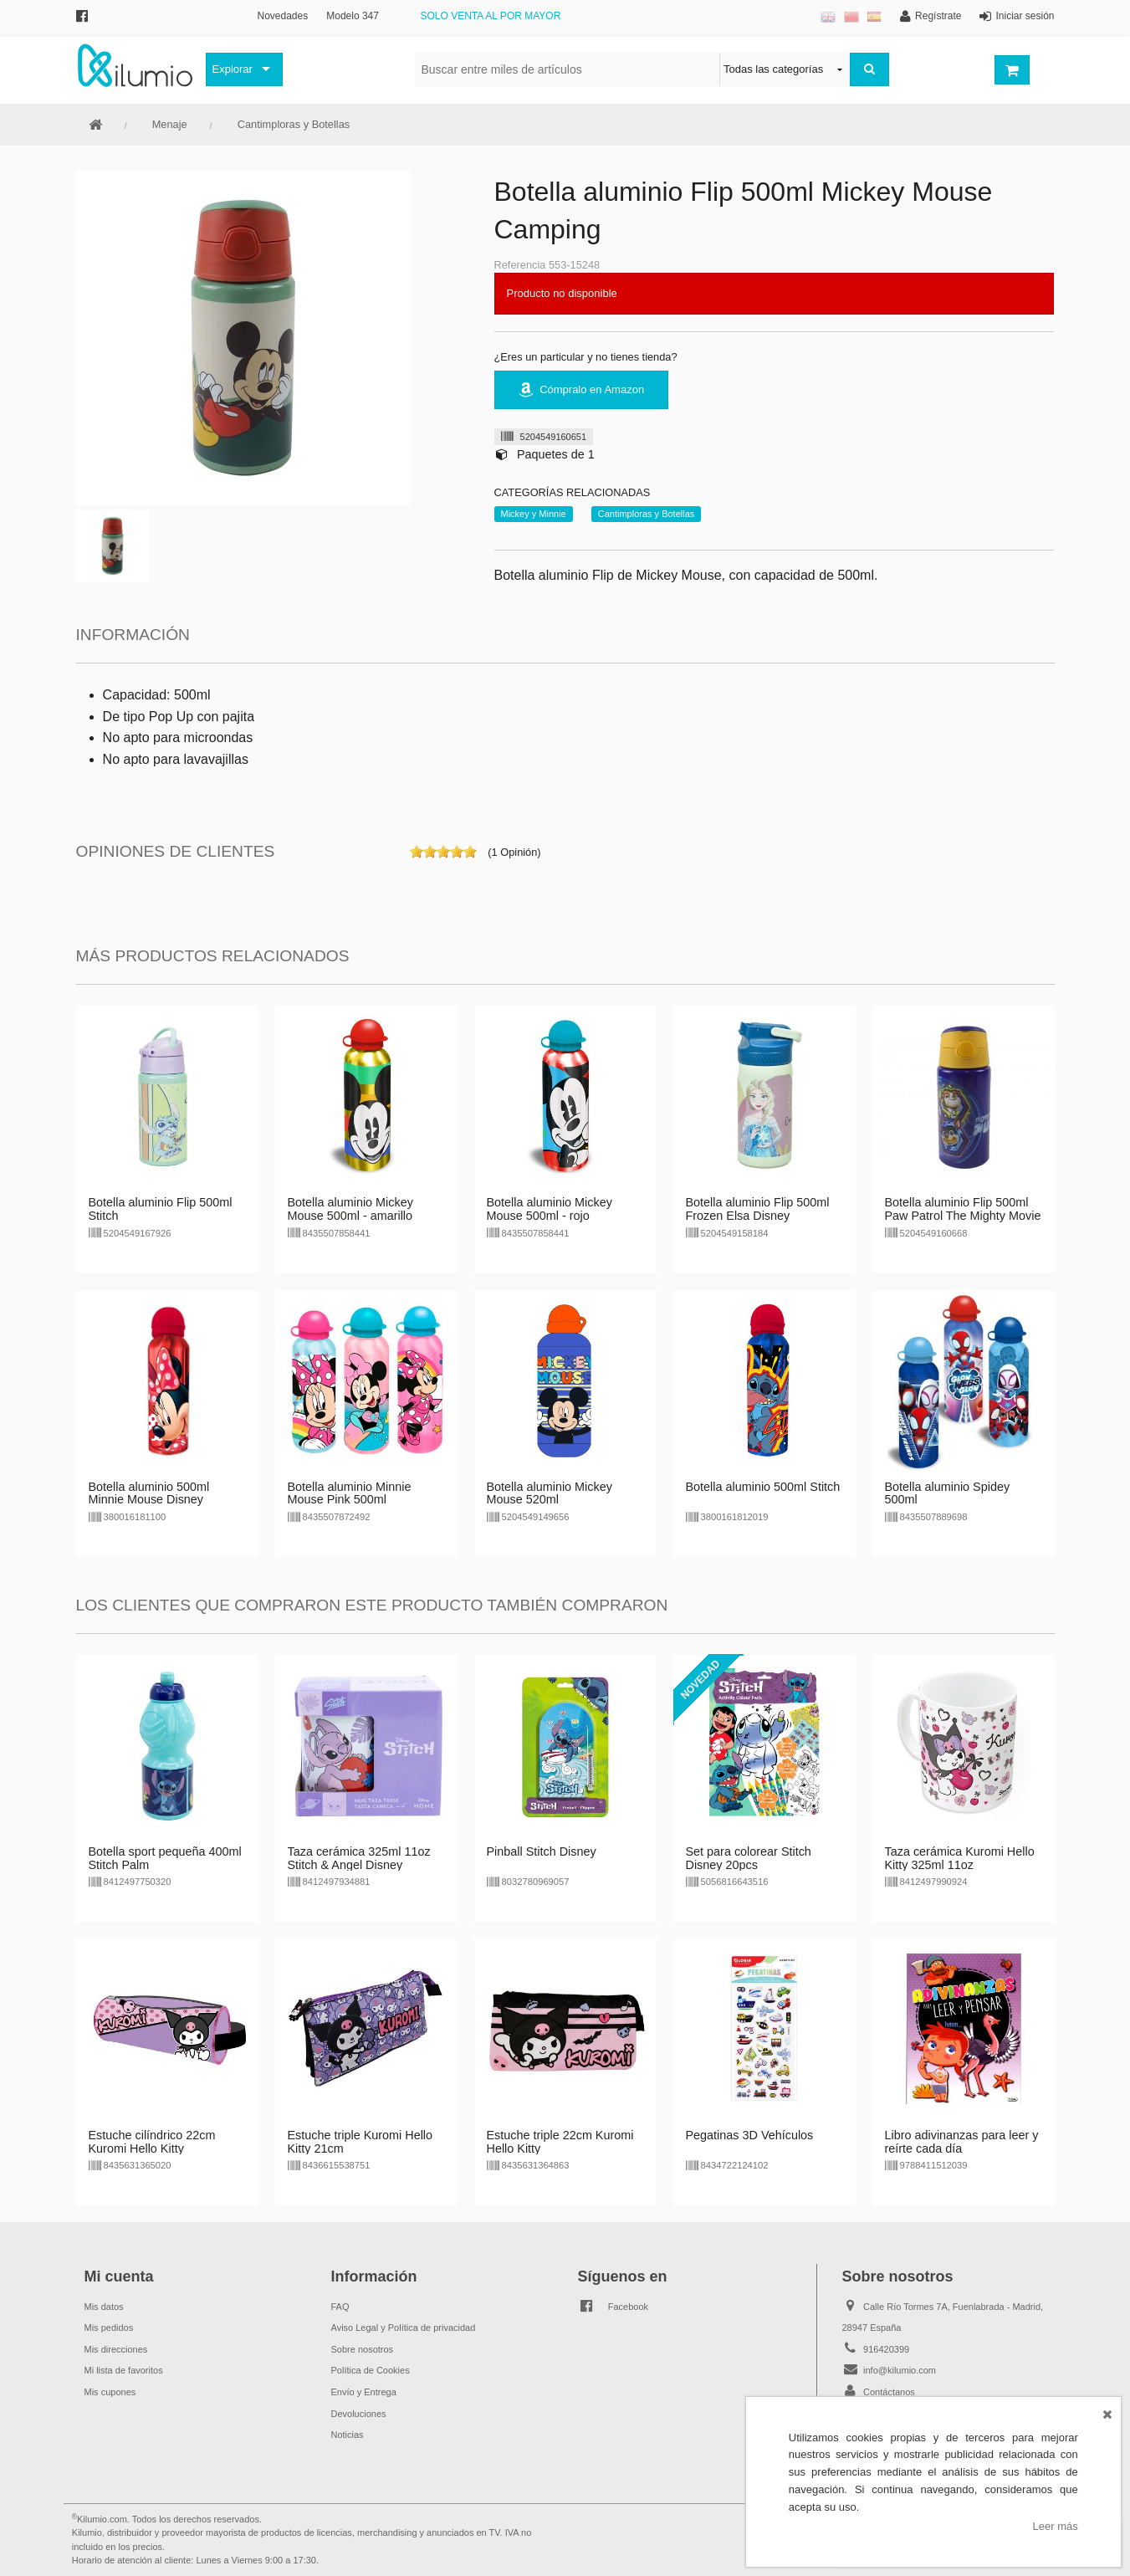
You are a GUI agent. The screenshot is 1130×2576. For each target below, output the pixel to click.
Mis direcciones (116, 2349)
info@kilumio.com (899, 2370)
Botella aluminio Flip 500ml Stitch (161, 1209)
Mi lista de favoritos (123, 2370)
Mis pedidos (109, 2327)
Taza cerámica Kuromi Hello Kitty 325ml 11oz (960, 1858)
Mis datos (104, 2307)
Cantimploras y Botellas (294, 124)
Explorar (232, 69)
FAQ (340, 2307)
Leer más (1055, 2526)
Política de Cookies (370, 2370)
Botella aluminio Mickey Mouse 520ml (549, 1493)
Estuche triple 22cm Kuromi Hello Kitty (560, 2141)
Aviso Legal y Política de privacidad (403, 2327)
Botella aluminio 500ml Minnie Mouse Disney (149, 1493)
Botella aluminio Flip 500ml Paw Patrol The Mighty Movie (963, 1209)
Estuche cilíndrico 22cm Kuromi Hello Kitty (152, 2141)
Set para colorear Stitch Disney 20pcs (748, 1858)
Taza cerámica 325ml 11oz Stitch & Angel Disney (359, 1858)
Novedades (283, 16)
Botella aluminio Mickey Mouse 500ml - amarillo (350, 1209)
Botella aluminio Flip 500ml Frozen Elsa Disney (758, 1209)
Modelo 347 (352, 16)
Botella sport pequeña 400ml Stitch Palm (165, 1858)
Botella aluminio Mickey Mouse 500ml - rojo (549, 1209)
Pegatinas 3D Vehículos (750, 2135)
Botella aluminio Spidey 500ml (947, 1493)
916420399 (886, 2349)
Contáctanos (889, 2392)
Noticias (347, 2435)
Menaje (169, 124)
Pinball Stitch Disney (541, 1851)
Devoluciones (358, 2414)
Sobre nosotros (362, 2349)
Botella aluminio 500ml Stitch (763, 1486)
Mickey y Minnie (533, 514)
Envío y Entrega (363, 2392)
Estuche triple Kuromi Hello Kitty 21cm (360, 2141)
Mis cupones (110, 2392)
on (416, 851)
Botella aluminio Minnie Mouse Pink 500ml (350, 1493)
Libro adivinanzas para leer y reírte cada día (962, 2141)
